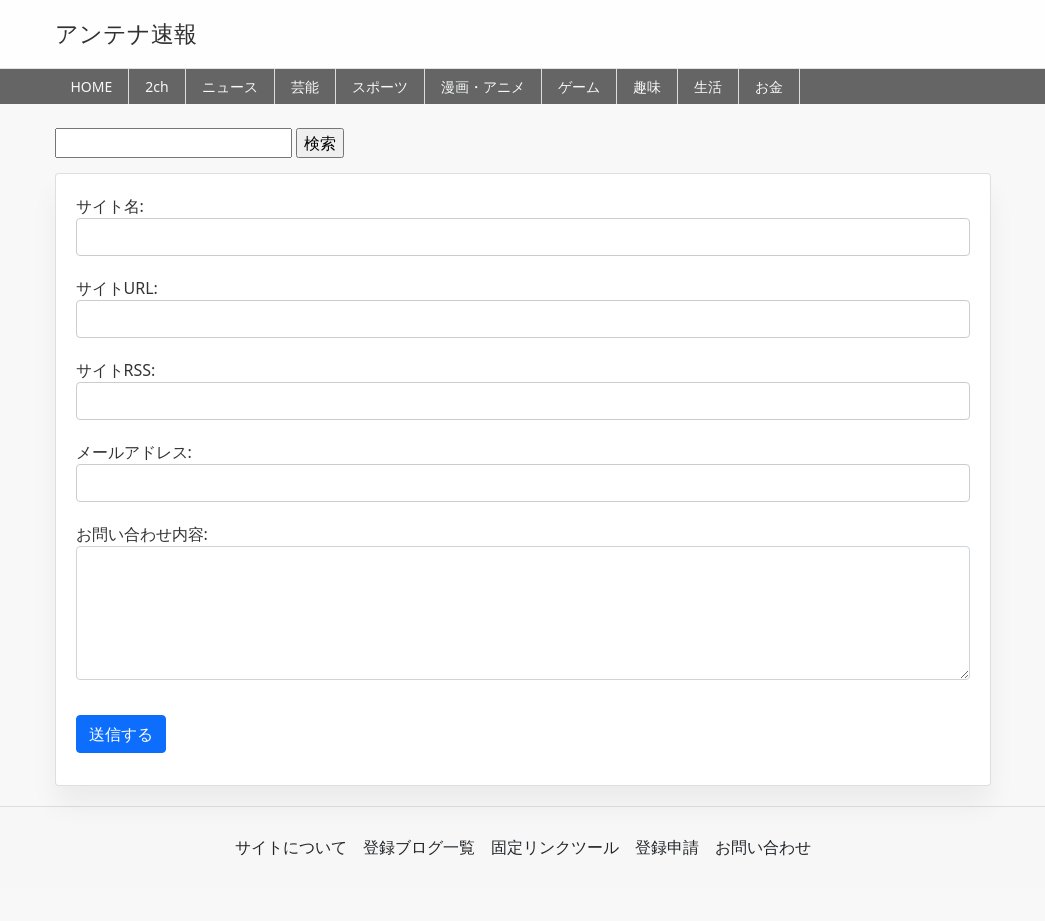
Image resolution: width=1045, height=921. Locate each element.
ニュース (230, 86)
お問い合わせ (763, 847)
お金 (769, 86)
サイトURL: (117, 288)
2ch (156, 86)
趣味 (647, 86)
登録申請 (667, 847)
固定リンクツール (555, 847)
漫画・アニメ (483, 86)
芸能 (305, 86)
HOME (92, 86)
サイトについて (291, 847)
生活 (708, 86)
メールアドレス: (134, 452)
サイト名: (110, 206)
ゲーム (579, 86)
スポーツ (380, 86)
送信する (121, 734)
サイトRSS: (116, 370)
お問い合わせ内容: (142, 534)
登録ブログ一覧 (419, 847)
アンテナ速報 (126, 33)
